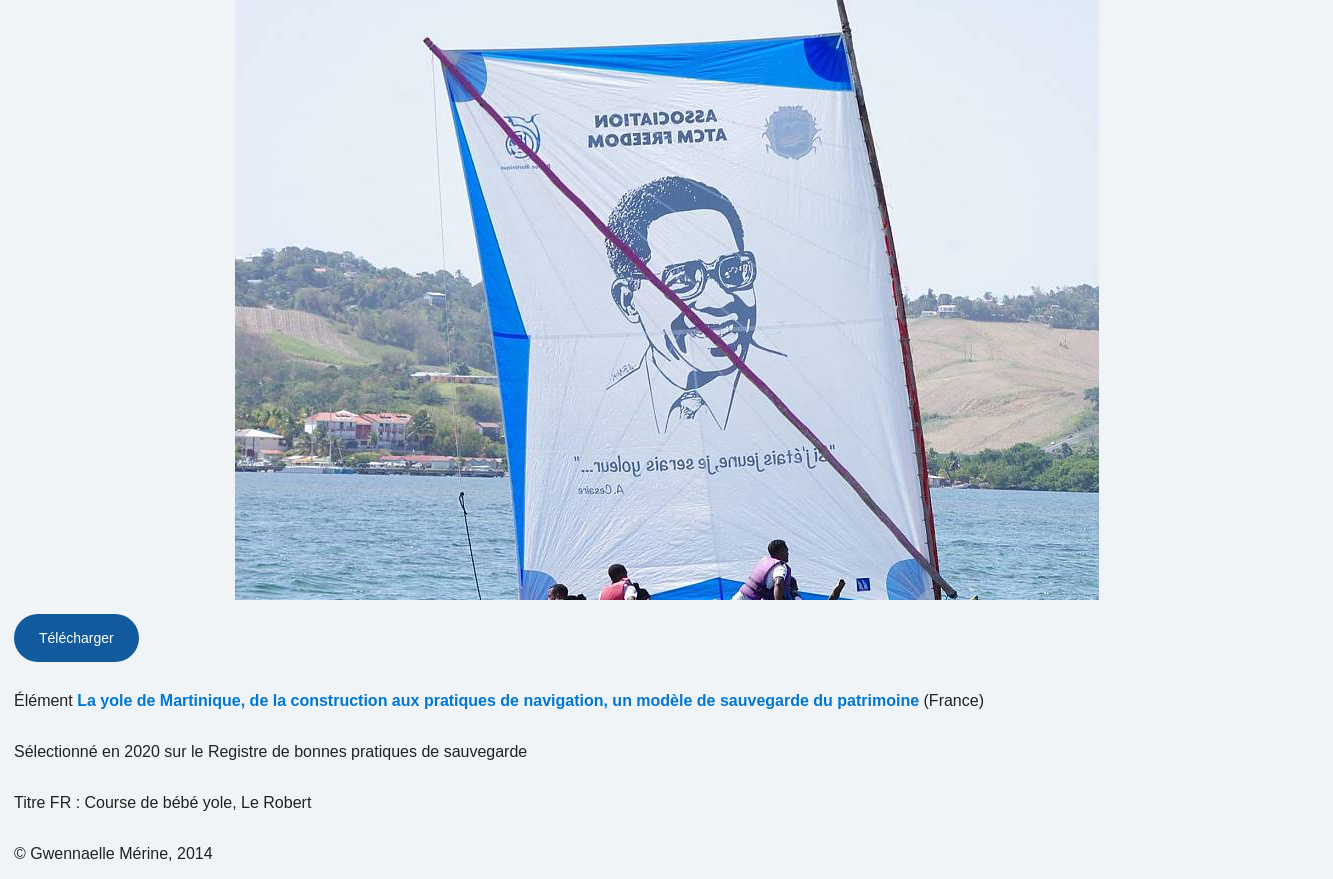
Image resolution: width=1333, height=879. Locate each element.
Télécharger (76, 638)
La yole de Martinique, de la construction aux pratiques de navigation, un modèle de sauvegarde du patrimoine (498, 700)
